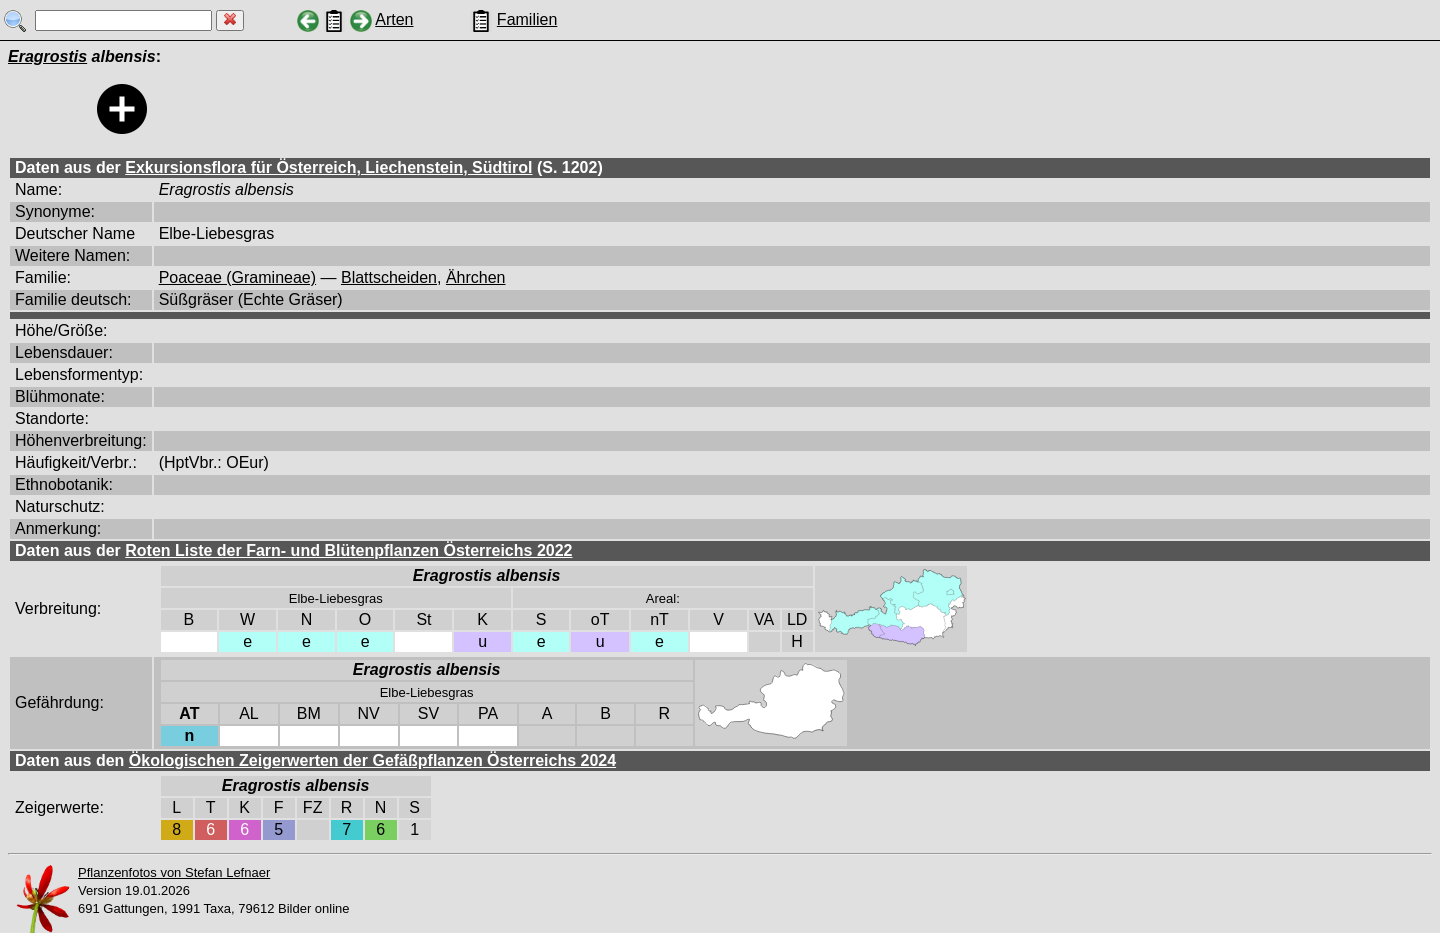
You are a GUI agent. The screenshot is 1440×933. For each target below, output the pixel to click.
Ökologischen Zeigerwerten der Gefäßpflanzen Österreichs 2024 (372, 760)
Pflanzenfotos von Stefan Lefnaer (174, 872)
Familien (527, 19)
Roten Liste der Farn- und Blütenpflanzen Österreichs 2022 (348, 550)
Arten (394, 19)
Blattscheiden (389, 277)
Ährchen (476, 277)
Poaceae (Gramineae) (237, 277)
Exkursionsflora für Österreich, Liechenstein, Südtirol (328, 167)
